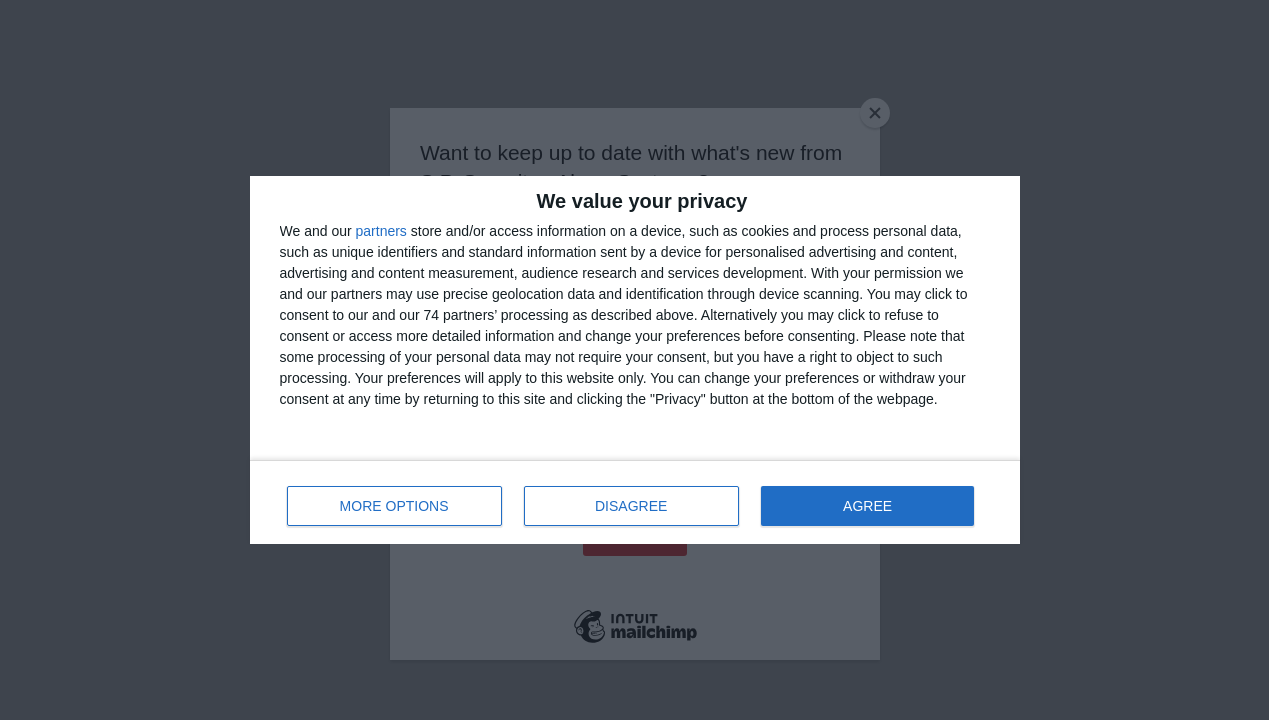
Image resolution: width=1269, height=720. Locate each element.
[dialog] (635, 360)
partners (381, 231)
